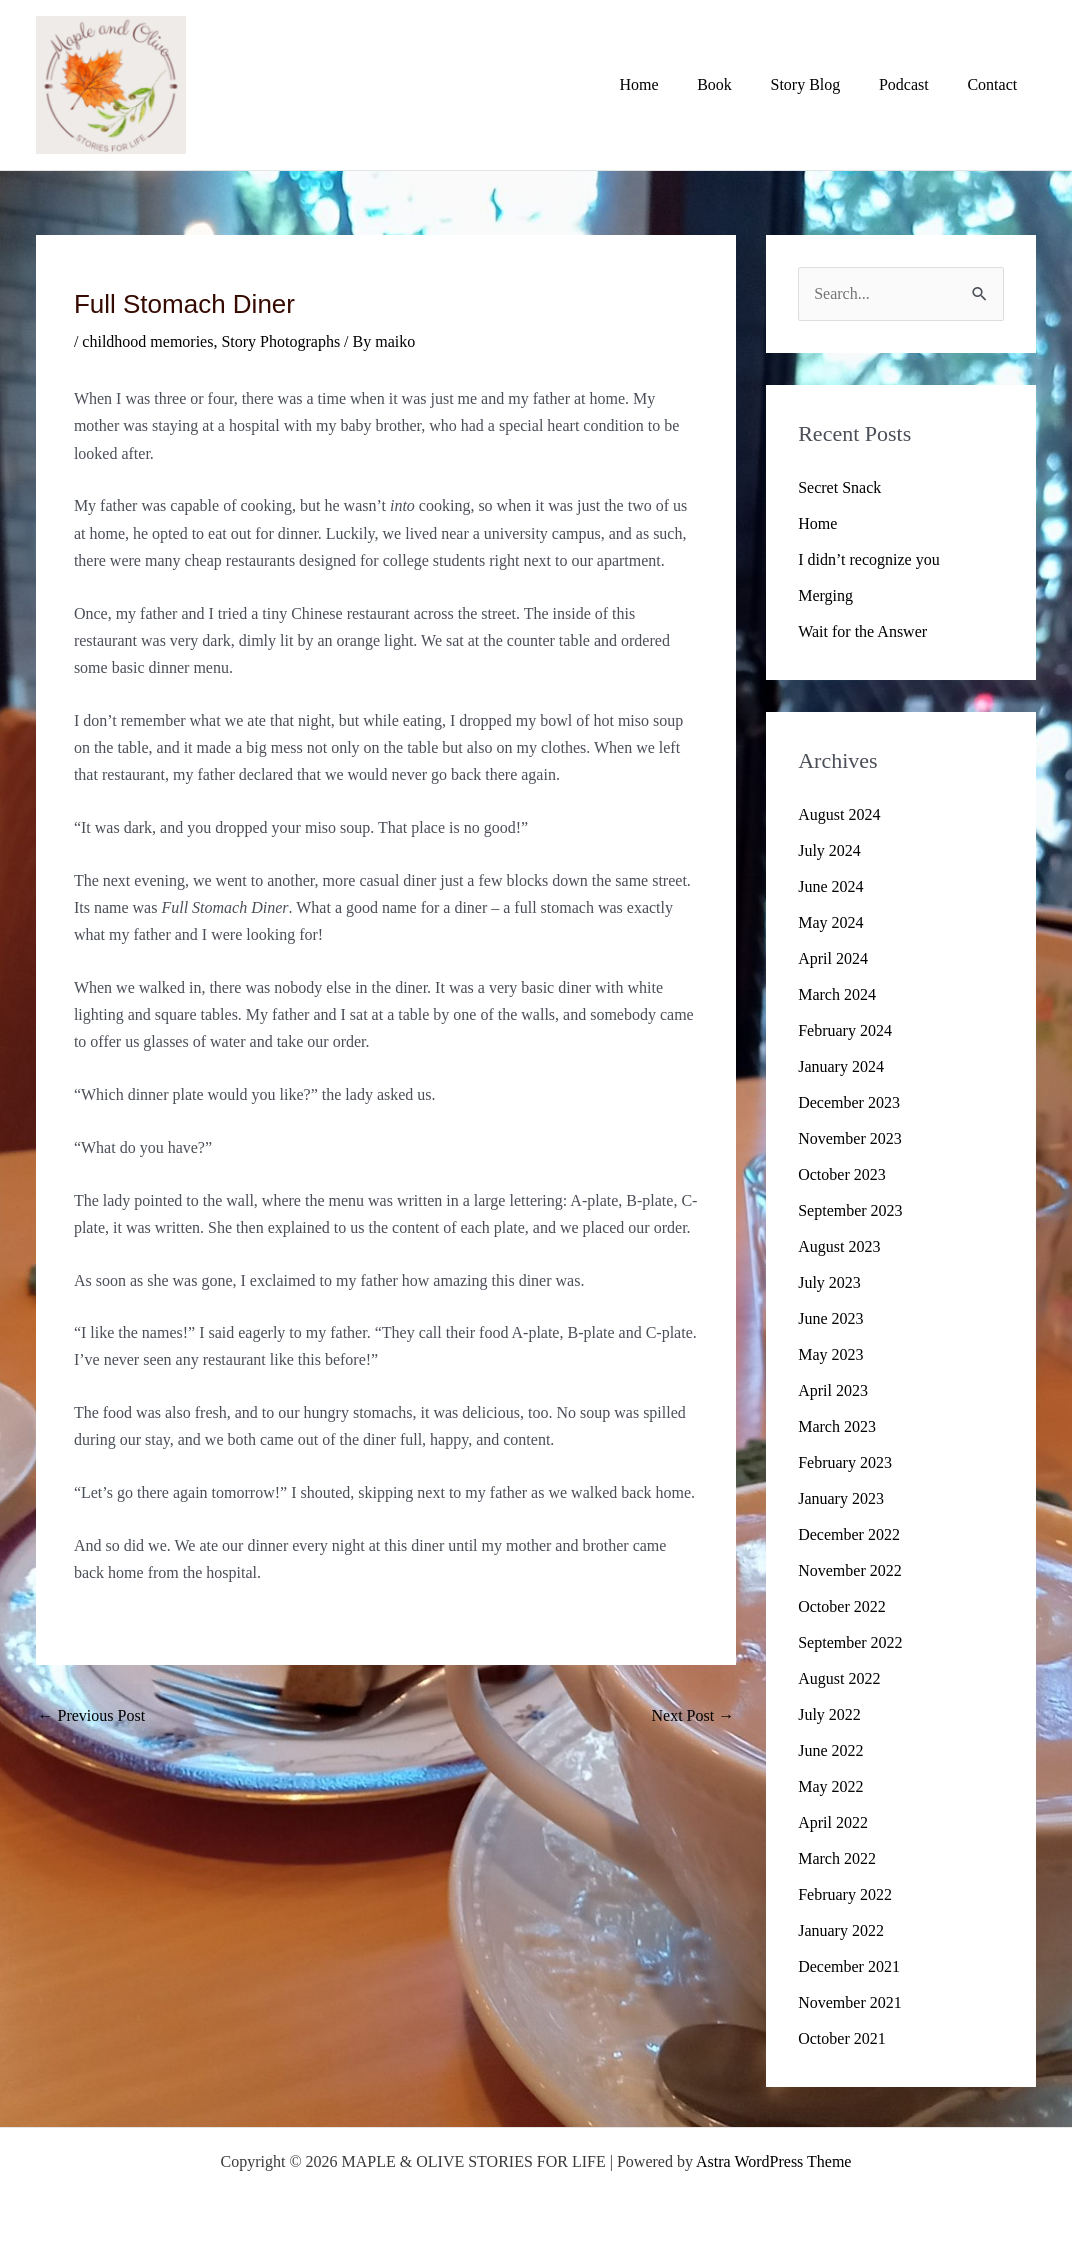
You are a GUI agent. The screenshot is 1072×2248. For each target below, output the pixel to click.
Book (737, 84)
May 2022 (830, 1786)
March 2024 (837, 994)
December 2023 (849, 1102)
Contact (996, 84)
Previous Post (92, 1715)
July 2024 (829, 850)
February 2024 (845, 1030)
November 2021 (850, 2002)
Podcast (914, 84)
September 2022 (850, 1642)
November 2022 (850, 1570)
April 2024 (833, 958)
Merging (825, 595)
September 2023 (850, 1210)
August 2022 (839, 1678)
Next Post (693, 1715)
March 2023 (837, 1426)
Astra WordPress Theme (773, 2161)
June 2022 (830, 1750)
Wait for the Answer (862, 631)
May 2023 (830, 1354)
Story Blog (822, 84)
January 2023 (841, 1498)
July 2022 (829, 1714)
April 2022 (833, 1822)
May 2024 (830, 922)
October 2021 (842, 2038)
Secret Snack (839, 487)
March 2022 (837, 1858)
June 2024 (830, 886)
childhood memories (147, 341)
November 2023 (850, 1138)
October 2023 (842, 1174)
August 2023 (839, 1246)
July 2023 (829, 1282)
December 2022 (849, 1534)
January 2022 (841, 1930)
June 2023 (830, 1318)
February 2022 (845, 1894)
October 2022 (842, 1606)
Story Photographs (280, 341)
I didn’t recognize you (868, 559)
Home (668, 84)
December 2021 (849, 1966)
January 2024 (841, 1066)
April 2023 (833, 1390)
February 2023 (845, 1462)
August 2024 (839, 814)
